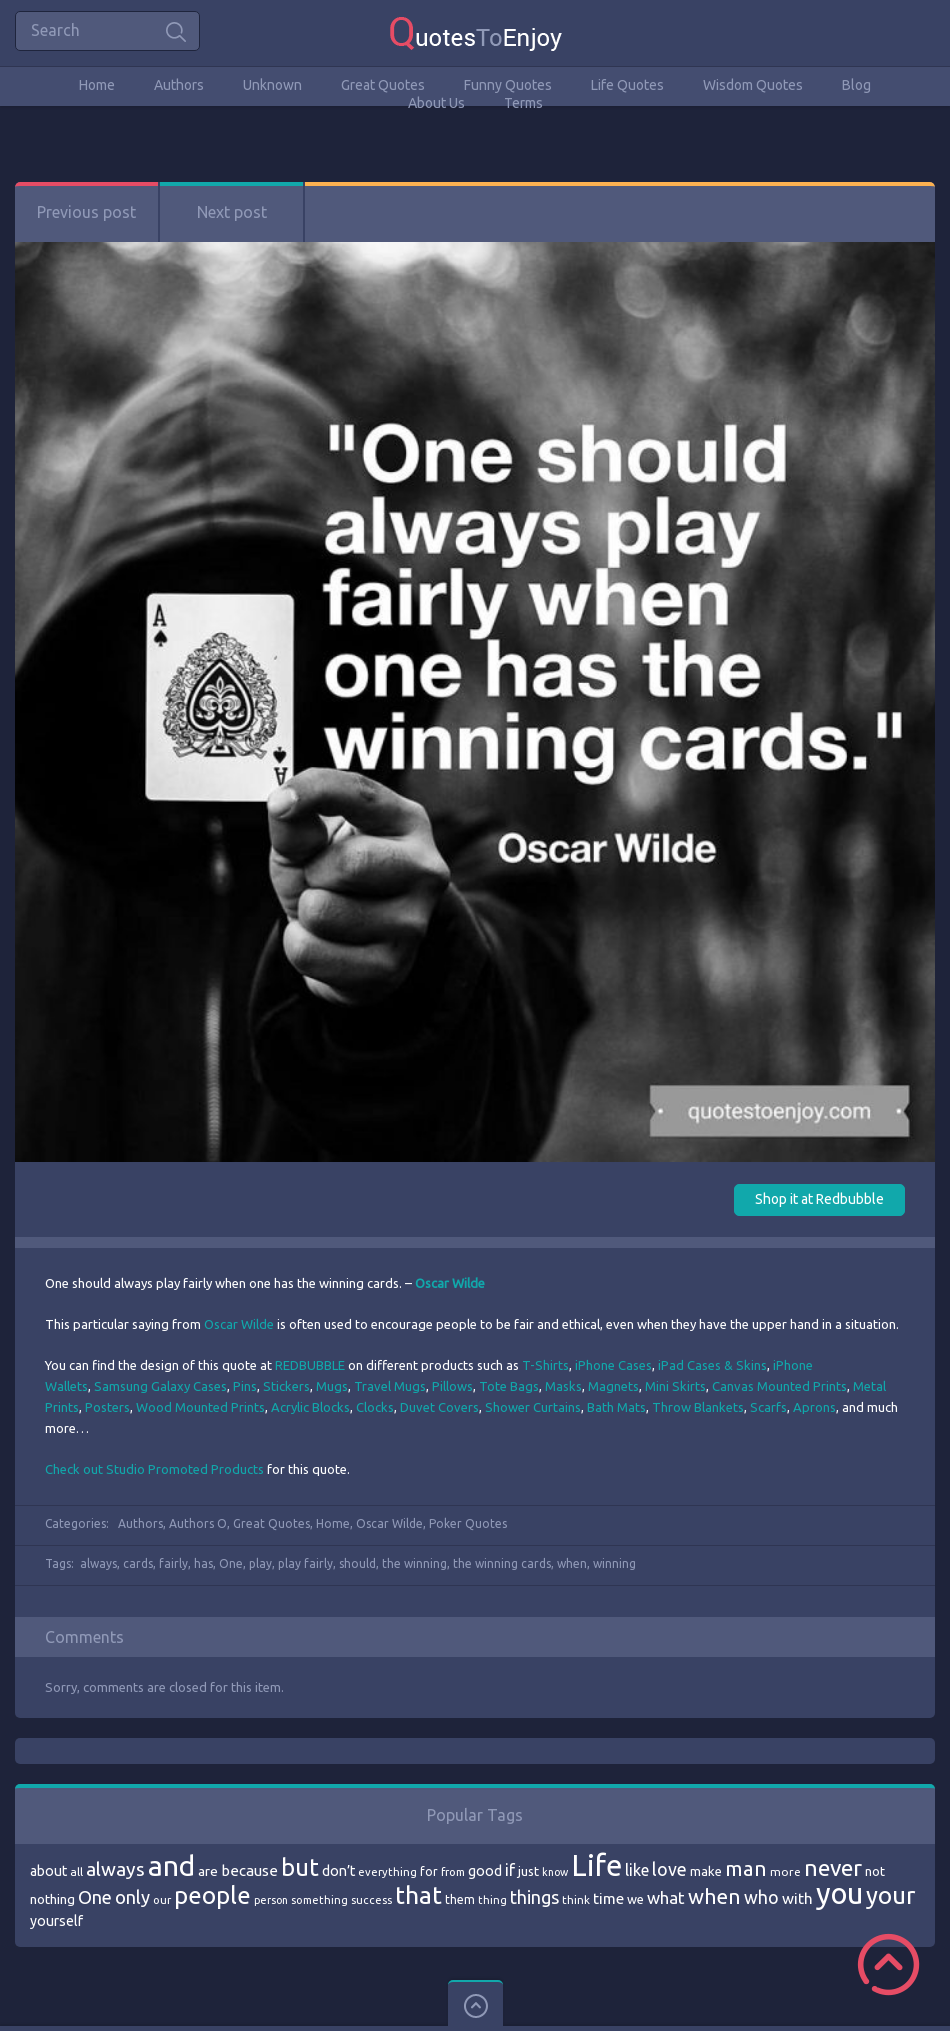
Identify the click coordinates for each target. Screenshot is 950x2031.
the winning (414, 1563)
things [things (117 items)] (534, 1897)
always (98, 1563)
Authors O (198, 1523)
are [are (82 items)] (208, 1871)
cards (138, 1563)
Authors (179, 85)
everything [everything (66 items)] (387, 1872)
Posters (107, 1407)
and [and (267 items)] (171, 1865)
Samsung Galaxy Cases (160, 1386)
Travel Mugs (390, 1386)
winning (614, 1563)
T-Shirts (545, 1365)
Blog (856, 85)
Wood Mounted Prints (200, 1407)
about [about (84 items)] (48, 1871)
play (260, 1563)
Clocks (375, 1407)
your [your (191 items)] (890, 1895)
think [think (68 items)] (576, 1899)
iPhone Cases (613, 1365)
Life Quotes (627, 85)
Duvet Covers (439, 1407)
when (572, 1563)
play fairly (305, 1563)
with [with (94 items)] (797, 1898)
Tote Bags (509, 1386)
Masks (563, 1386)
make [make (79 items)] (706, 1871)
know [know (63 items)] (555, 1872)
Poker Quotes (468, 1523)
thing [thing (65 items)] (492, 1900)
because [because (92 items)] (249, 1870)
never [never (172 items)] (833, 1867)
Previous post (86, 212)
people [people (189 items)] (212, 1895)
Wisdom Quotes (753, 85)
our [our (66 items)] (162, 1900)
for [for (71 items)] (429, 1871)
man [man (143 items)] (746, 1868)
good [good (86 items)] (485, 1871)
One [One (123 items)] (95, 1897)
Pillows (452, 1386)
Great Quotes (383, 85)
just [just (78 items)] (528, 1871)
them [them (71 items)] (460, 1899)
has (203, 1563)
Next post (232, 212)
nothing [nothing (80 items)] (52, 1899)
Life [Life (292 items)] (596, 1865)
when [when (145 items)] (714, 1896)
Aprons (814, 1407)
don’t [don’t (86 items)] (338, 1871)
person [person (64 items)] (271, 1900)
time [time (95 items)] (608, 1898)
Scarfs (768, 1407)
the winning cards (502, 1563)
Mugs (332, 1386)
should (357, 1563)
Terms (523, 103)
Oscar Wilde (239, 1324)
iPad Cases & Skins (712, 1365)
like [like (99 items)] (637, 1870)
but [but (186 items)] (300, 1867)
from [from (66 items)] (453, 1872)
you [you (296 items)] (839, 1893)
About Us (436, 103)
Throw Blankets (698, 1407)
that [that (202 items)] (418, 1895)
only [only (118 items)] (132, 1897)
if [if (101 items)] (510, 1870)
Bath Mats (616, 1407)
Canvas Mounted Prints (779, 1386)
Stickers (286, 1386)
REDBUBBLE (310, 1365)
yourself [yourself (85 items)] (56, 1921)
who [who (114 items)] (761, 1897)
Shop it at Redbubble (819, 1199)
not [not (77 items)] (875, 1871)
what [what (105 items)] (666, 1897)
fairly (173, 1563)
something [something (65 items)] (319, 1900)
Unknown (272, 85)
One (231, 1563)
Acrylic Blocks (310, 1407)
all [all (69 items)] (76, 1871)
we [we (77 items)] (635, 1899)
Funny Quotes (508, 85)
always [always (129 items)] (115, 1869)
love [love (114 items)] (669, 1869)
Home (97, 85)
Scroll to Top (888, 1964)
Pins (245, 1386)
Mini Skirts (675, 1386)
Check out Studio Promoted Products (154, 1469)
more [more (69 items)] (785, 1871)
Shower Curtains (533, 1407)
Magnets (613, 1386)
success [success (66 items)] (371, 1900)
